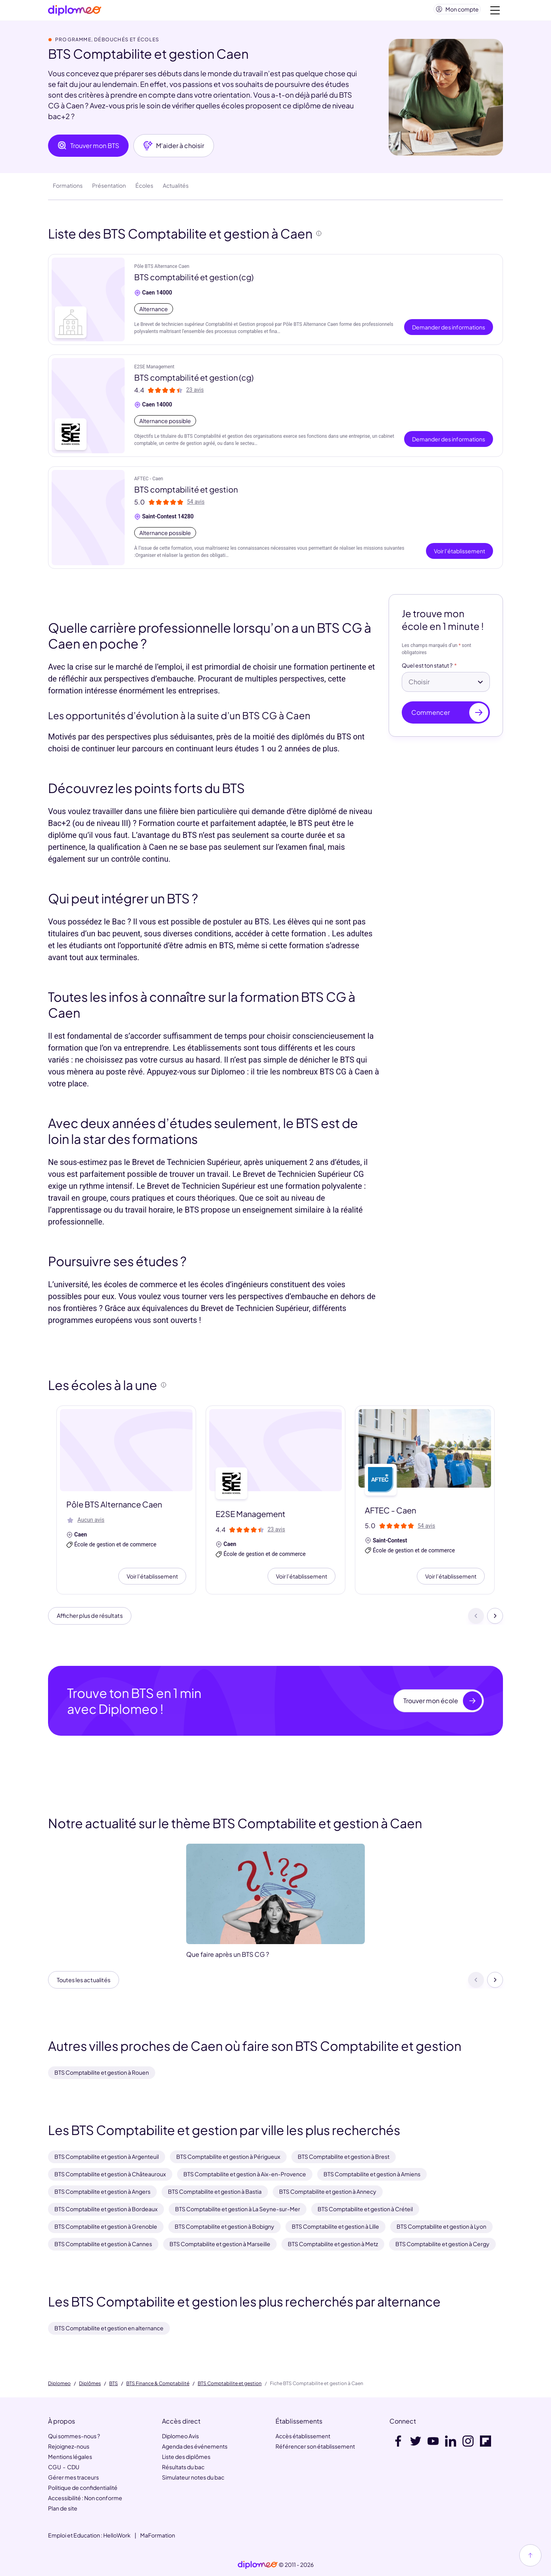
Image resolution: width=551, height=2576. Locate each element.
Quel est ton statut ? (427, 669)
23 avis (195, 393)
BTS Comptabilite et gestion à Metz (333, 2243)
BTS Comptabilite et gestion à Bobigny (224, 2226)
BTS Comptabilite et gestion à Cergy (442, 2243)
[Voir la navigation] (495, 12)
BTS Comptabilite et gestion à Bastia (215, 2191)
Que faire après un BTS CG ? (227, 1960)
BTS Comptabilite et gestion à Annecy (327, 2191)
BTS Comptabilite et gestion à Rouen (101, 2072)
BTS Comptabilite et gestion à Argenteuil (106, 2156)
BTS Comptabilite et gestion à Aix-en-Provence (244, 2173)
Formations (68, 188)
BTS (113, 2383)
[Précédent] (476, 1620)
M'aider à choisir (173, 149)
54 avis (195, 505)
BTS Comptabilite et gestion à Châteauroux (110, 2173)
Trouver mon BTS (88, 149)
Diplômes (90, 2383)
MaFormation (157, 2535)
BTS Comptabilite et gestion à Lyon (441, 2226)
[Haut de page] (530, 2555)
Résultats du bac (183, 2466)
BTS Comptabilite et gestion (230, 2383)
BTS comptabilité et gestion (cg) (194, 280)
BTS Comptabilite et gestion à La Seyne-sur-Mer (237, 2208)
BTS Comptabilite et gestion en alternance (109, 2327)
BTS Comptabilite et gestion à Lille (335, 2226)
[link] (257, 2565)
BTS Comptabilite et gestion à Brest (343, 2156)
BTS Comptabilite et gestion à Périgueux (228, 2156)
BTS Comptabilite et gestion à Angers (102, 2191)
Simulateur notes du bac (193, 2477)
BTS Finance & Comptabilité (157, 2383)
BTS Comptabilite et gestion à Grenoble (105, 2226)
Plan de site (62, 2508)
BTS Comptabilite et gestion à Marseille (220, 2243)
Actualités (176, 188)
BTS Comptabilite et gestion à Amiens (372, 2173)
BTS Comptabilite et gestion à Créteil (365, 2208)
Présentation (109, 188)
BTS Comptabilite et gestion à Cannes (103, 2243)
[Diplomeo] (74, 12)
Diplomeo (59, 2383)
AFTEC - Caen (148, 481)
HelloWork (117, 2535)
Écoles (144, 188)
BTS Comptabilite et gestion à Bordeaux (106, 2208)
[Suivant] (495, 1620)
